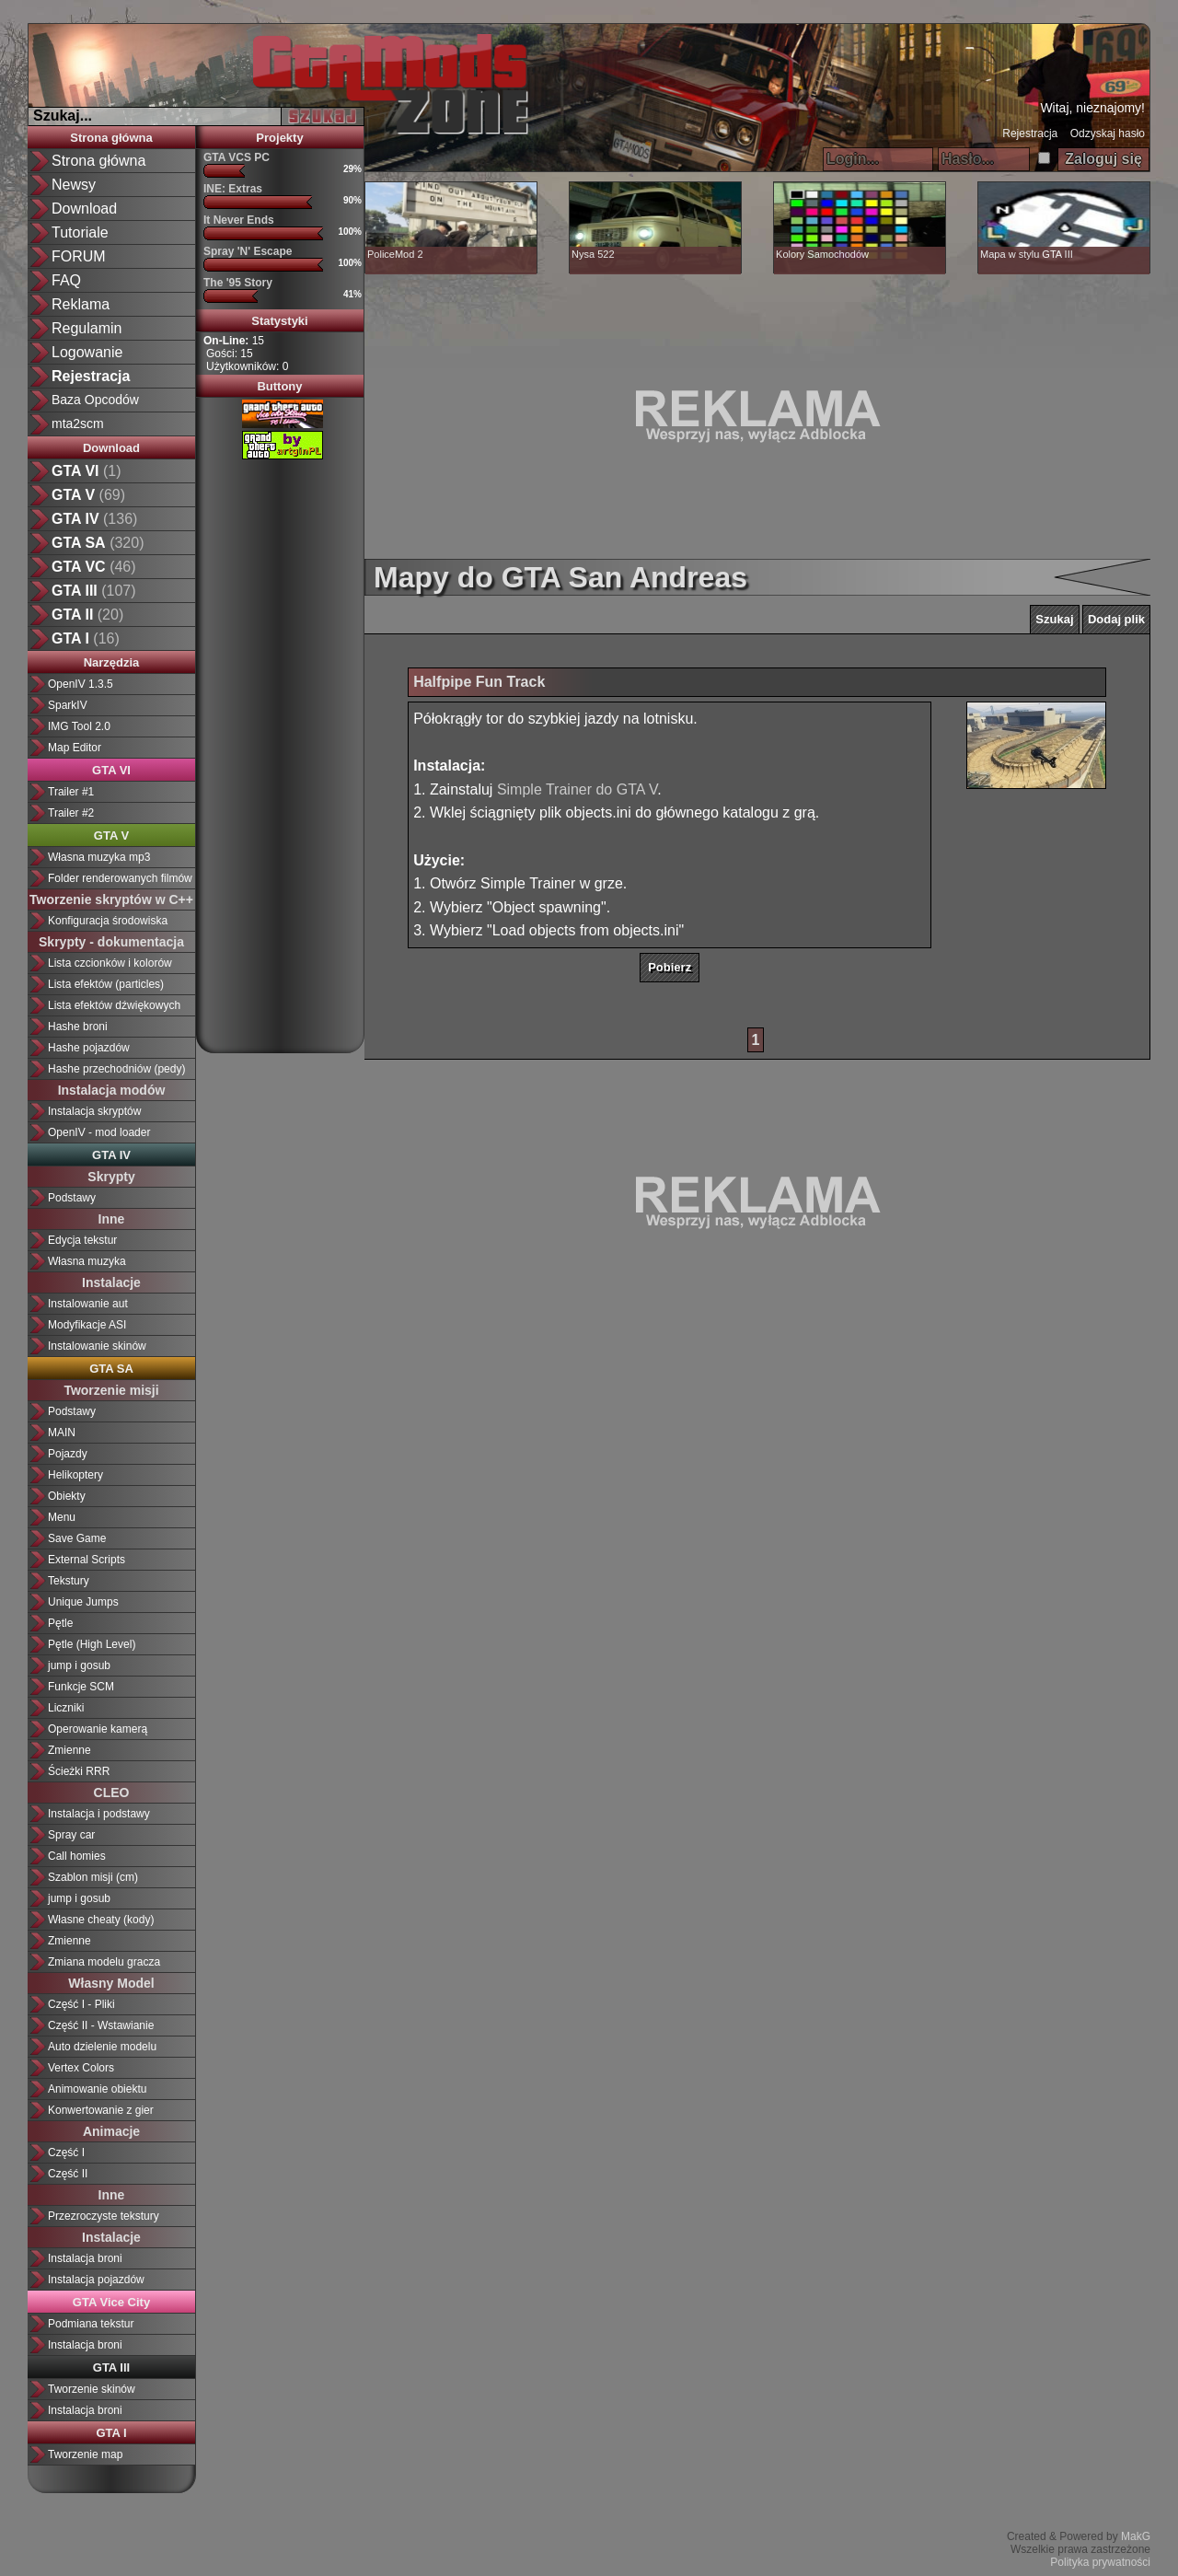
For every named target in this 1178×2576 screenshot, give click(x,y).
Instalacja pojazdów (96, 2279)
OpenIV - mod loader (99, 1132)
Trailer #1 (71, 791)
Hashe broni (78, 1026)
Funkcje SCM (81, 1686)
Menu (61, 1517)
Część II (67, 2173)
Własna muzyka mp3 (99, 857)
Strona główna (98, 160)
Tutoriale (80, 232)
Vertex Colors (81, 2067)
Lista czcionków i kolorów (110, 963)
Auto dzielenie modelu (102, 2046)
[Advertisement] (279, 749)
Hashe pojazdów (89, 1047)
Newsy (74, 184)
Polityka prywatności (1100, 2562)
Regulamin (86, 328)
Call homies (77, 1856)
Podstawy (72, 1197)
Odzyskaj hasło (1107, 133)
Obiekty (67, 1496)
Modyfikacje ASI (87, 1324)
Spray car (71, 1834)
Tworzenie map (85, 2454)
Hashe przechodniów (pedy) (116, 1068)
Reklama (81, 304)
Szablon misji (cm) (93, 1877)
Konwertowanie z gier (101, 2110)
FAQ (66, 280)
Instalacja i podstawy (99, 1813)
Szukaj (1054, 619)
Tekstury (68, 1580)
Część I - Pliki (81, 2004)
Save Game (77, 1538)
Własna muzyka (87, 1261)
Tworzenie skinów (91, 2389)
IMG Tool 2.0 (79, 726)
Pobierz (669, 967)
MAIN (61, 1432)
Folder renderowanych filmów (120, 878)
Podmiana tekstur (90, 2323)
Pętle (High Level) (91, 1644)
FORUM (79, 256)
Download (84, 208)
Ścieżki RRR (79, 1771)
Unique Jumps (83, 1601)
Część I (66, 2152)
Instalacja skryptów (94, 1111)
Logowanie (87, 352)
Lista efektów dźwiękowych (114, 1005)
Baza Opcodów (95, 399)
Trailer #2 (71, 812)
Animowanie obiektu (97, 2089)
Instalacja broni (85, 2258)
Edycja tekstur (82, 1240)
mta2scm (78, 423)
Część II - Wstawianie (101, 2025)
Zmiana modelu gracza (104, 1961)
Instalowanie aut (88, 1303)
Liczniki (66, 1707)
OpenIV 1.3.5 (80, 684)
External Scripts (86, 1559)
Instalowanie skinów (97, 1346)
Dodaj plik (1116, 619)
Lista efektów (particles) (106, 984)
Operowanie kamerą (97, 1729)
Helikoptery (75, 1474)
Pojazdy (67, 1453)
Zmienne (69, 1750)
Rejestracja (1029, 133)
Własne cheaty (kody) (101, 1919)
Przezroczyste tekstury (103, 2216)
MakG (1135, 2536)
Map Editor (74, 747)
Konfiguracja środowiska (107, 920)
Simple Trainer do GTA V (577, 789)
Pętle (60, 1623)
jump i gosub (79, 1665)
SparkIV (67, 705)
